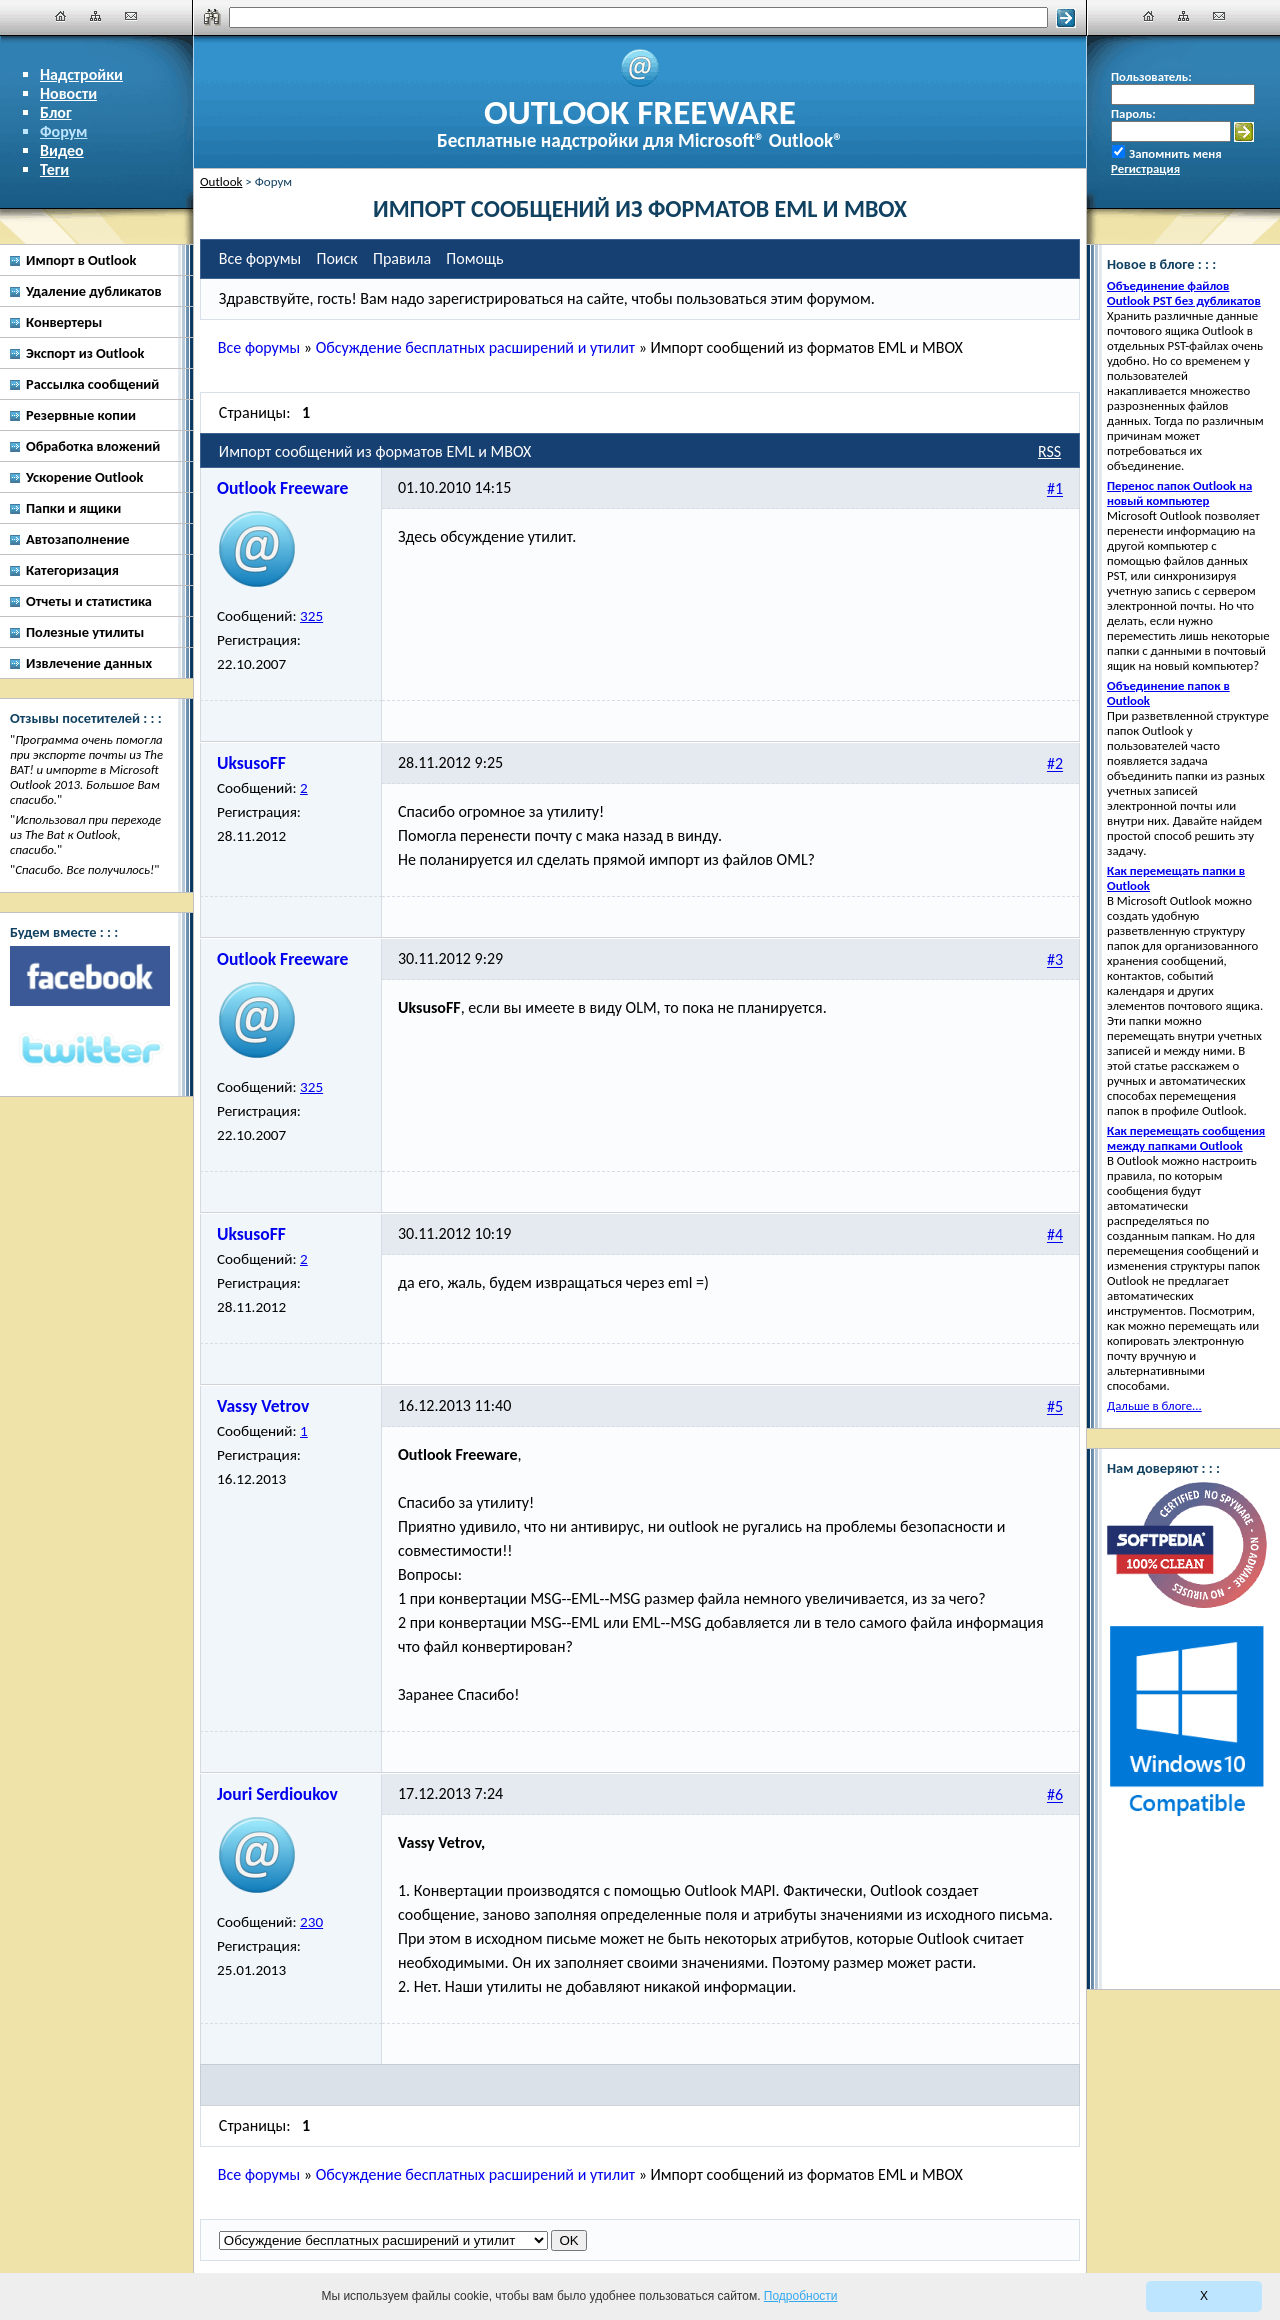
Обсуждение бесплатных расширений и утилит (475, 347)
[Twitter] (90, 1051)
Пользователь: (1151, 76)
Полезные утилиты (85, 632)
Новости (68, 93)
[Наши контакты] (131, 16)
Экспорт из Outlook (85, 353)
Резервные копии (81, 415)
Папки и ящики (73, 508)
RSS (1049, 451)
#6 (1055, 1795)
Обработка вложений (93, 446)
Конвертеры (64, 322)
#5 (1055, 1407)
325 (311, 616)
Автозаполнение (78, 539)
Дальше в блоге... (1154, 1405)
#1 (1055, 489)
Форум (64, 131)
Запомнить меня (1175, 153)
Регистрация (1145, 168)
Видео (62, 150)
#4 (1055, 1235)
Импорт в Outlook (81, 260)
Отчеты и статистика (89, 601)
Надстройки (81, 74)
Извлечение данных (89, 663)
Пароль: (1133, 113)
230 (311, 1922)
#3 (1055, 960)
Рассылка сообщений (92, 384)
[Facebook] (90, 976)
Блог (56, 112)
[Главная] (61, 16)
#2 (1055, 764)
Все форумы (259, 347)
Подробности (801, 2296)
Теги (54, 169)
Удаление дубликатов (94, 291)
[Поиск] (638, 17)
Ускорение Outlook (84, 477)
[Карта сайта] (96, 16)
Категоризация (72, 570)
